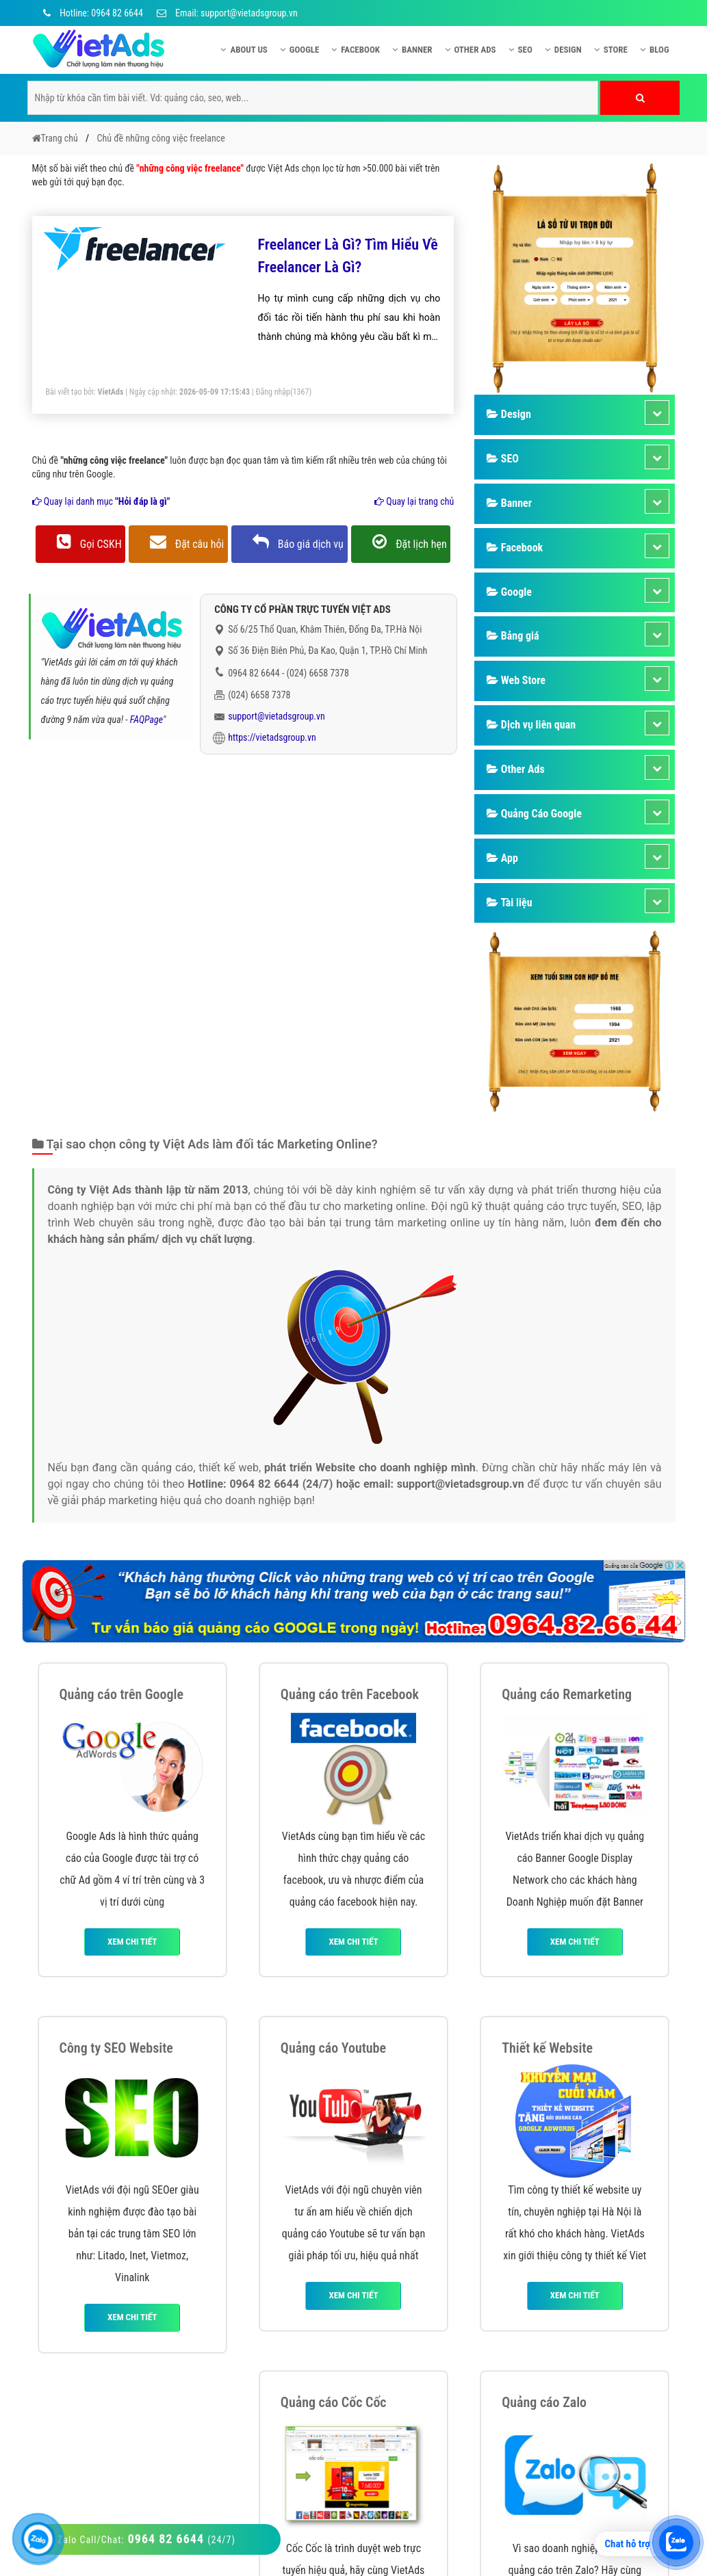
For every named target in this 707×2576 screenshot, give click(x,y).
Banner (412, 49)
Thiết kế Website (547, 2048)
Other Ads (470, 49)
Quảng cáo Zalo (544, 2402)
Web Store (516, 680)
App (502, 858)
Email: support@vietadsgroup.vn (227, 13)
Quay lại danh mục (101, 501)
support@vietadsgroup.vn (276, 716)
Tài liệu (509, 902)
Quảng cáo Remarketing (567, 1694)
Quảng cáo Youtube (333, 2048)
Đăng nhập (272, 392)
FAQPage (146, 719)
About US (243, 49)
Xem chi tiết (132, 1941)
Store (611, 49)
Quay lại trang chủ (414, 501)
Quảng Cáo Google (534, 813)
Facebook (355, 49)
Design (563, 49)
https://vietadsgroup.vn (272, 737)
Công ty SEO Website (116, 2048)
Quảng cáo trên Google (122, 1694)
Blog (654, 49)
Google (300, 49)
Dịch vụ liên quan (531, 724)
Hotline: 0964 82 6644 (91, 13)
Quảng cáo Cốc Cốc (334, 2402)
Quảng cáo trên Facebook (350, 1694)
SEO (520, 49)
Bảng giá (513, 635)
